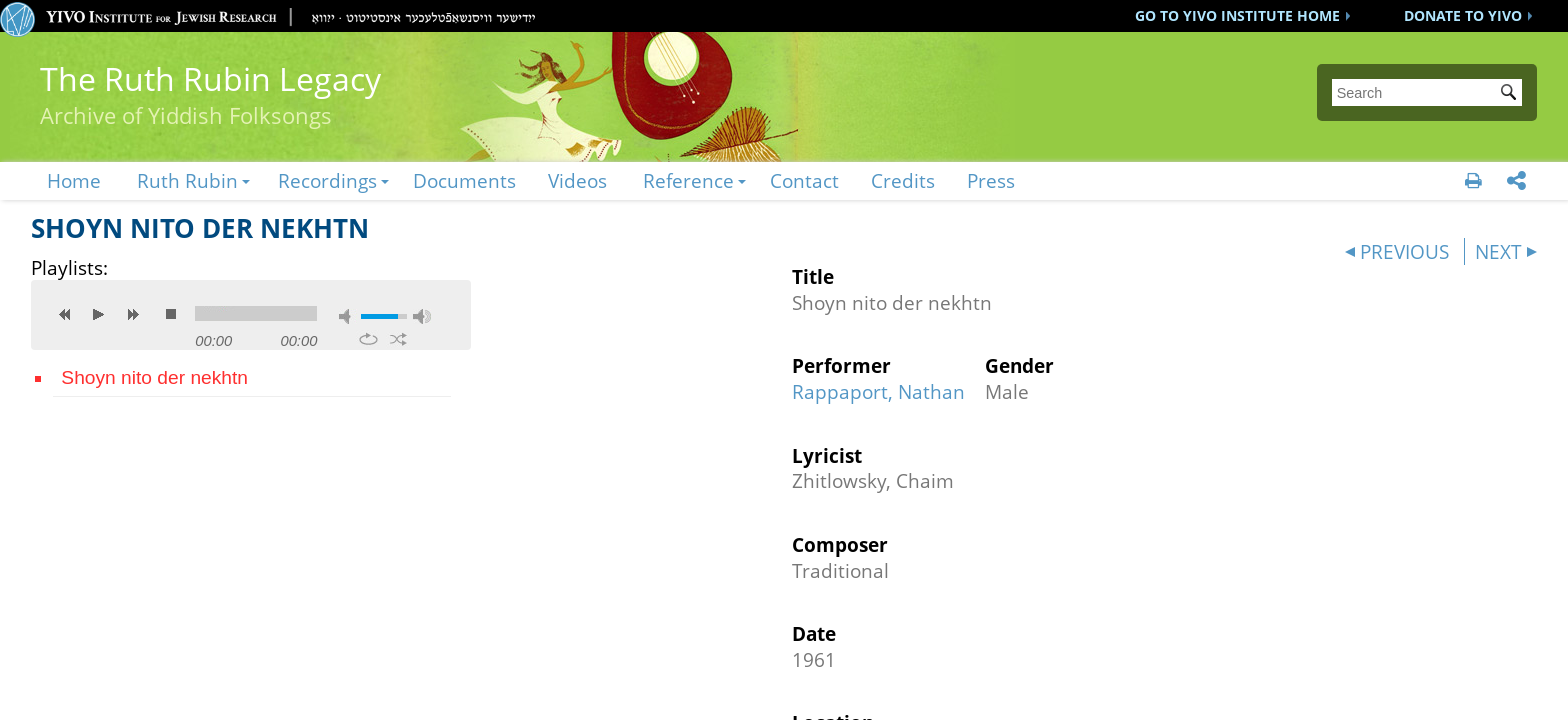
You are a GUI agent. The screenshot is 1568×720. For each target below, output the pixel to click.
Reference (688, 180)
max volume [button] (422, 316)
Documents (464, 180)
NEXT (1498, 251)
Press (991, 180)
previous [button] (65, 314)
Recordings (327, 180)
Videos (577, 180)
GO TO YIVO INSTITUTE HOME (1237, 15)
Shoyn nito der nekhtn (154, 377)
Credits (903, 180)
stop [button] (171, 314)
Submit (1512, 94)
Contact (804, 180)
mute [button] (348, 316)
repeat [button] (368, 339)
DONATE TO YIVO (1463, 15)
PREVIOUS (1404, 251)
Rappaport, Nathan (878, 391)
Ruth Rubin (187, 180)
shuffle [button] (398, 339)
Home (74, 180)
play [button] (99, 314)
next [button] (133, 314)
